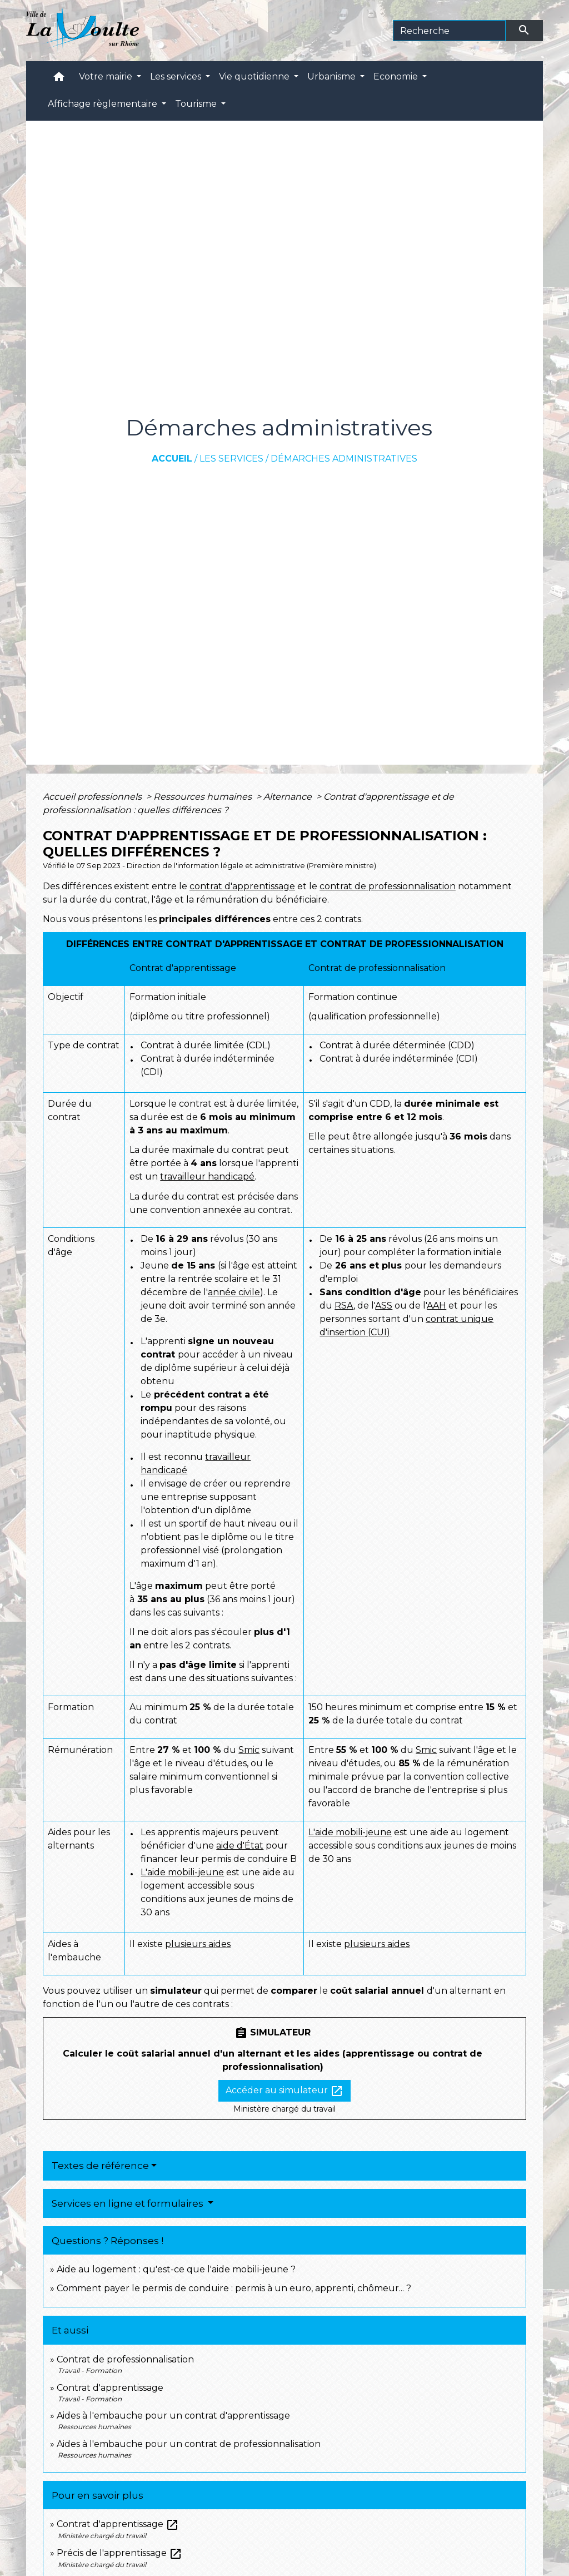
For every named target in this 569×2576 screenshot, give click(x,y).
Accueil (172, 458)
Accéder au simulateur (284, 2091)
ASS (383, 1305)
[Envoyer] (524, 30)
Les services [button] (176, 76)
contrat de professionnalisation (388, 886)
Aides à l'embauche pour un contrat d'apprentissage (173, 2415)
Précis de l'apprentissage (119, 2553)
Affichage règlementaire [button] (103, 103)
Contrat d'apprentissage (110, 2387)
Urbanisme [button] (332, 76)
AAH (436, 1305)
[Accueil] (82, 31)
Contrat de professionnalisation (125, 2359)
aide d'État (239, 1845)
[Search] (449, 30)
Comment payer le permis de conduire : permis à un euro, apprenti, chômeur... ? (234, 2288)
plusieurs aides (198, 1944)
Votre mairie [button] (106, 76)
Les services (231, 458)
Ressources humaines (203, 796)
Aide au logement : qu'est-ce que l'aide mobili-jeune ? (176, 2269)
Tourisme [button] (197, 103)
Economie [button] (396, 76)
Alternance (288, 796)
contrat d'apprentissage (242, 886)
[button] (58, 79)
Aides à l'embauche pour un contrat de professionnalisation (189, 2444)
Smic (248, 1750)
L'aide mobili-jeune (182, 1872)
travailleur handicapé (207, 1176)
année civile (234, 1292)
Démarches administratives (344, 458)
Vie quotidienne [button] (255, 76)
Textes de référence (100, 2165)
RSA (344, 1305)
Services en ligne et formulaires (129, 2203)
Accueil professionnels (93, 796)
